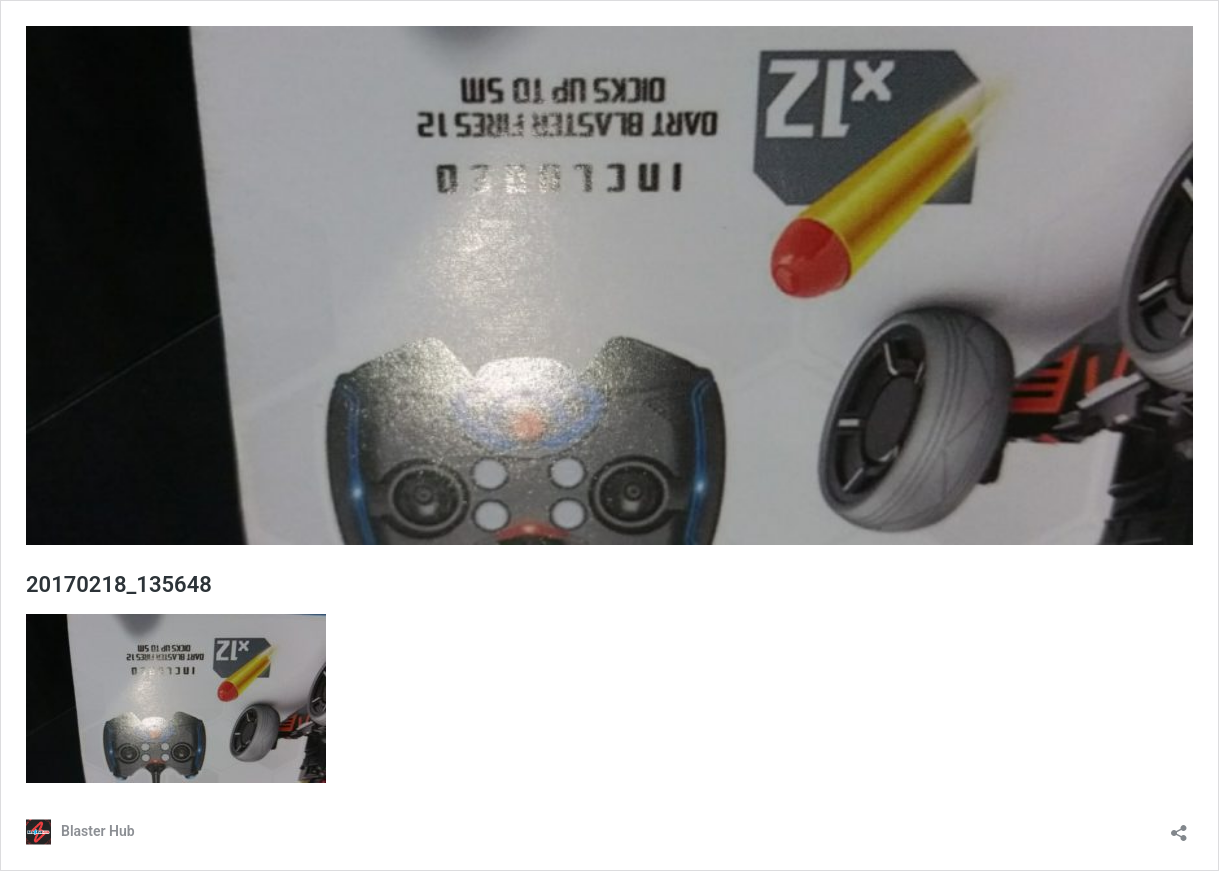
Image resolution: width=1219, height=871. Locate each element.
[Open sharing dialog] (1179, 826)
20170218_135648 (119, 584)
